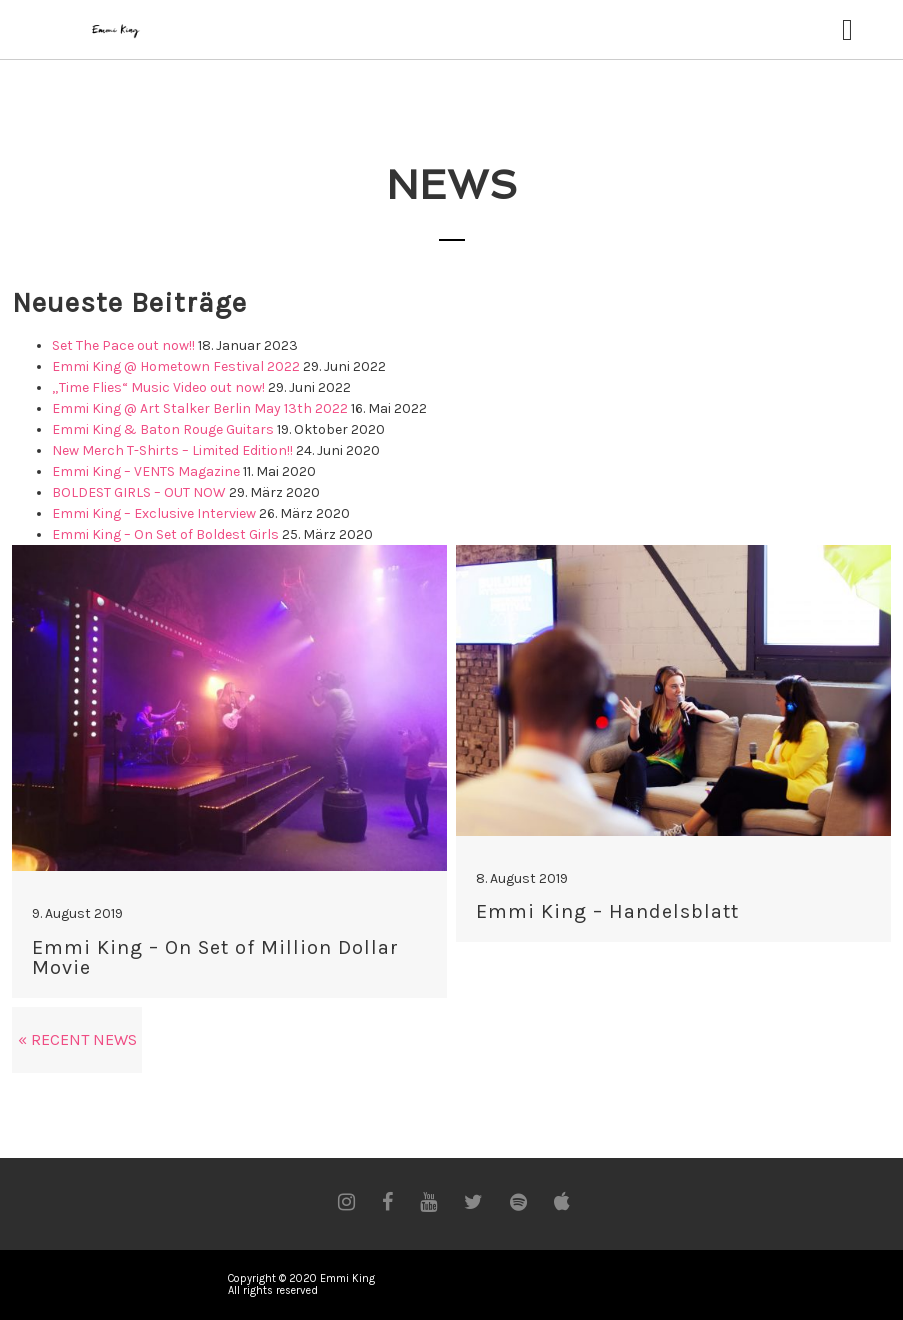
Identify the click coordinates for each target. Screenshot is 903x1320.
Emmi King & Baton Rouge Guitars (163, 429)
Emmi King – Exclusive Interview (154, 513)
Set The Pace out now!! (123, 345)
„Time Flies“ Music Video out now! (158, 387)
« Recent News (77, 1039)
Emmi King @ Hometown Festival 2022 (176, 366)
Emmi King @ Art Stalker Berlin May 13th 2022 (200, 408)
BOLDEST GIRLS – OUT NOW (139, 492)
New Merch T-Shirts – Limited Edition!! (172, 450)
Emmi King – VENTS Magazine (146, 471)
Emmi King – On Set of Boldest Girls (165, 534)
